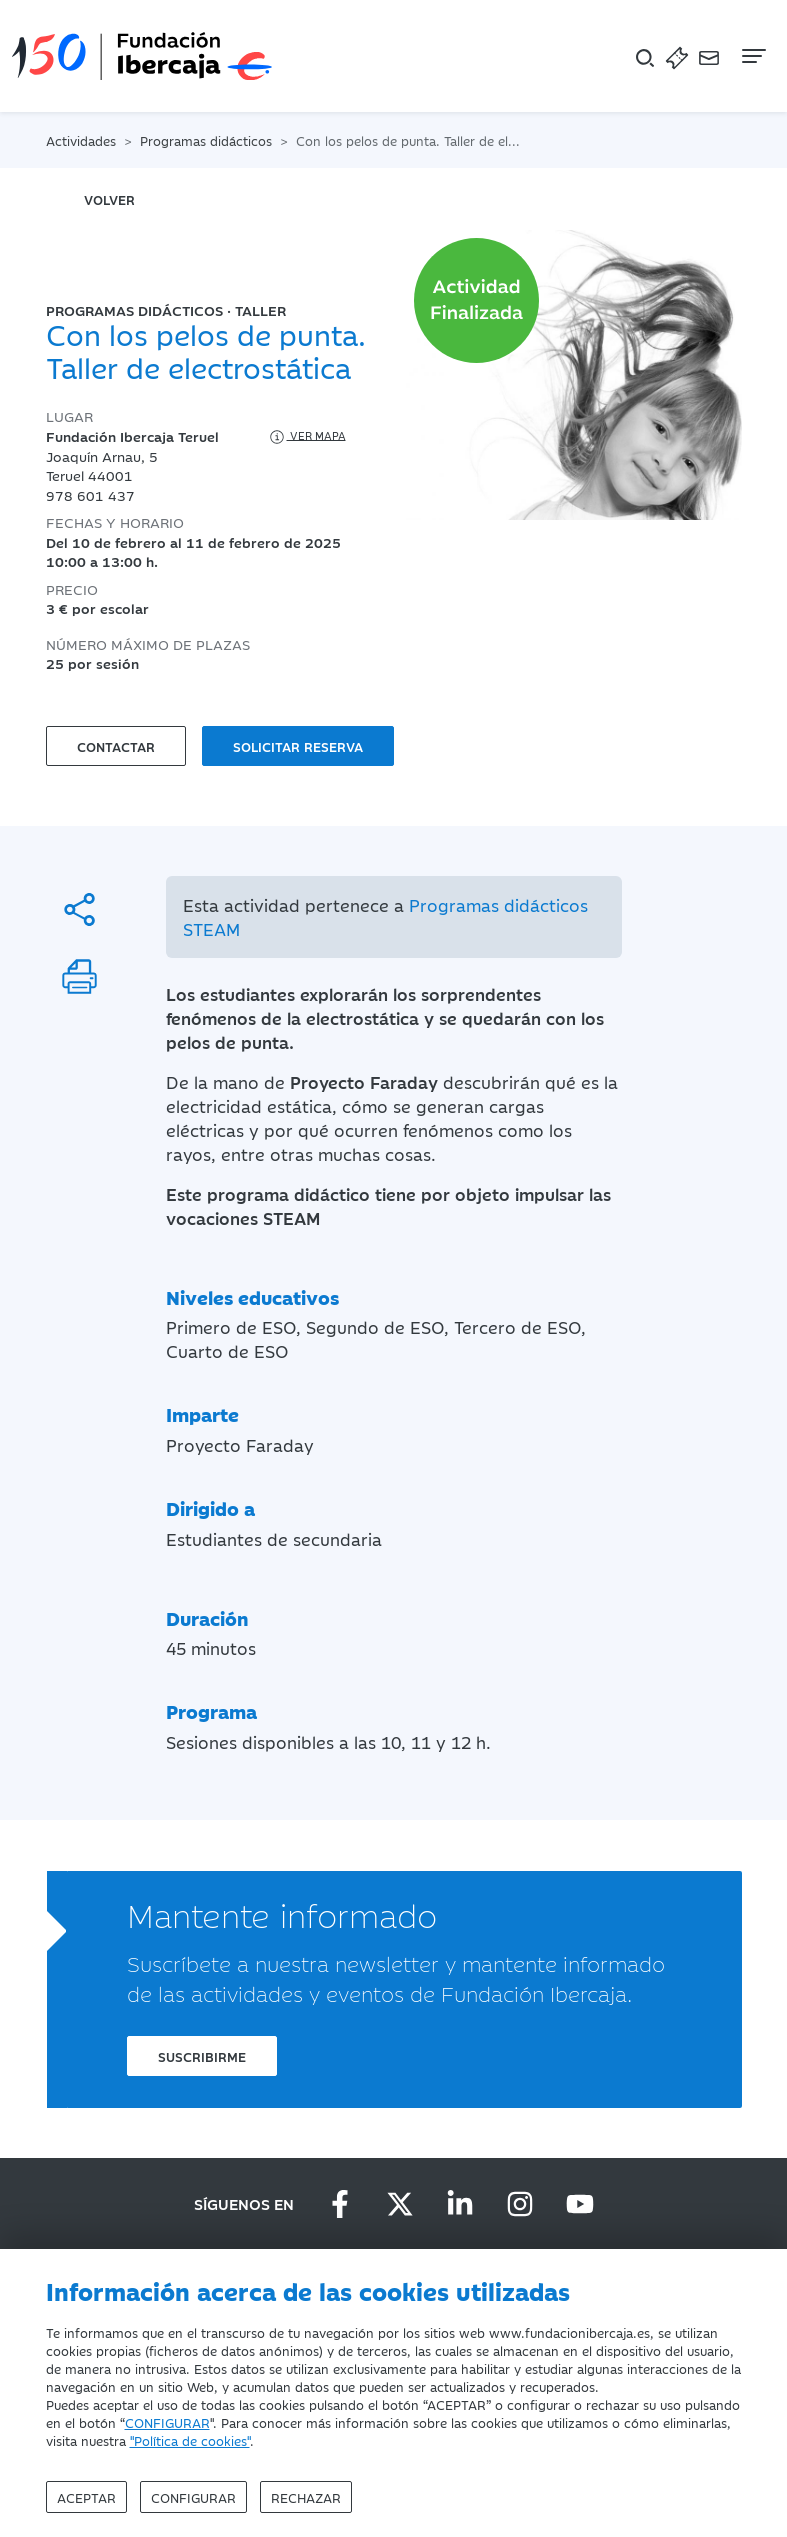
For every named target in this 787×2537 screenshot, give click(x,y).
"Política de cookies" (190, 2440)
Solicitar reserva (298, 746)
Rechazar (306, 2497)
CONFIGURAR (167, 2422)
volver (109, 199)
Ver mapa (306, 437)
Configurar (193, 2497)
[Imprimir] (79, 976)
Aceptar (86, 2497)
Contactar (116, 746)
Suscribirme (202, 2056)
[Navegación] (752, 56)
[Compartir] (79, 909)
